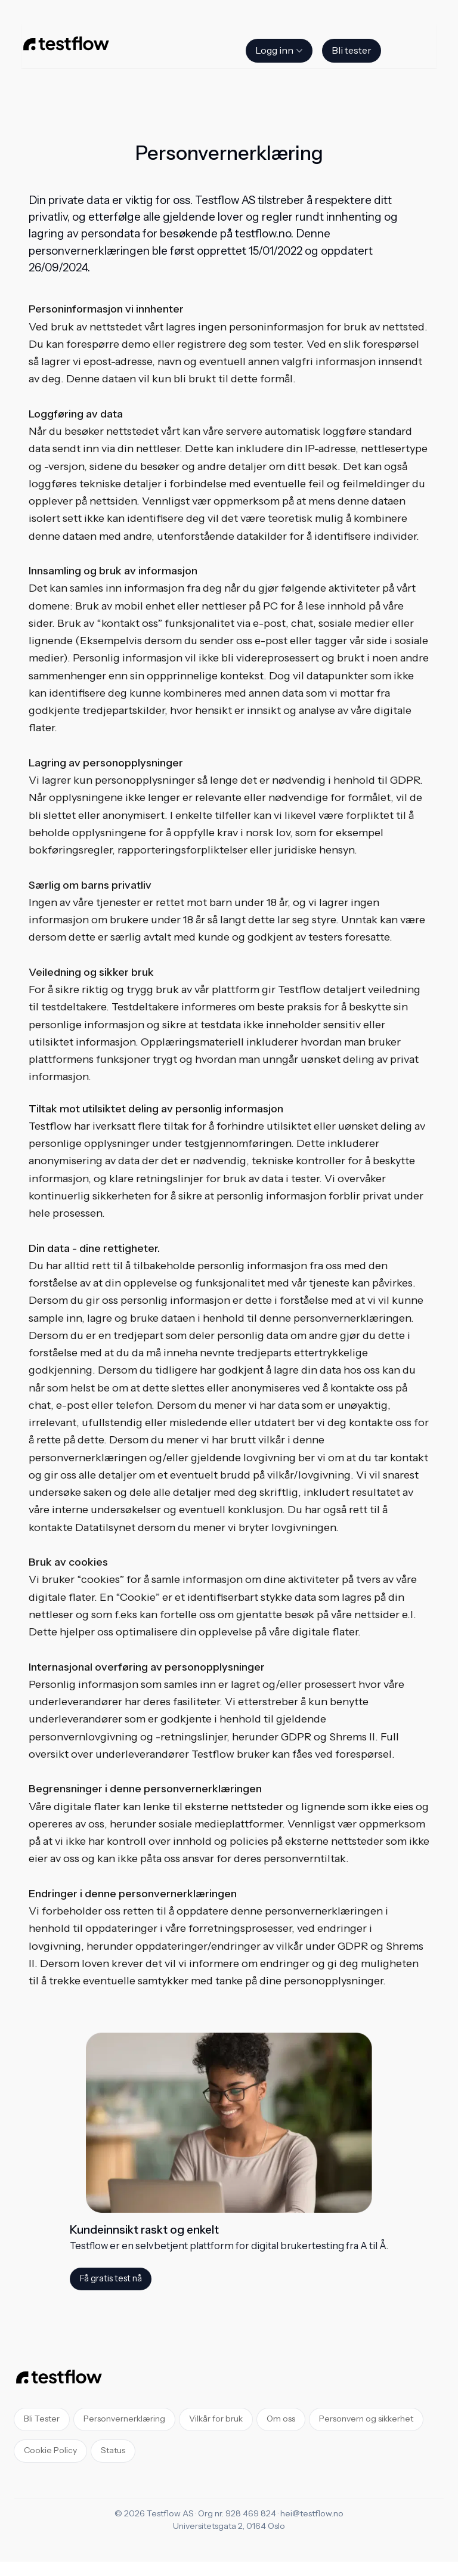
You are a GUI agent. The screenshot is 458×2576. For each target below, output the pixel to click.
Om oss (281, 2419)
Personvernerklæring (124, 2419)
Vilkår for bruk (216, 2419)
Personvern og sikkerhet (366, 2419)
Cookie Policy (50, 2451)
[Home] (66, 46)
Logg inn (280, 51)
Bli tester (352, 50)
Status (113, 2451)
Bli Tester (42, 2419)
